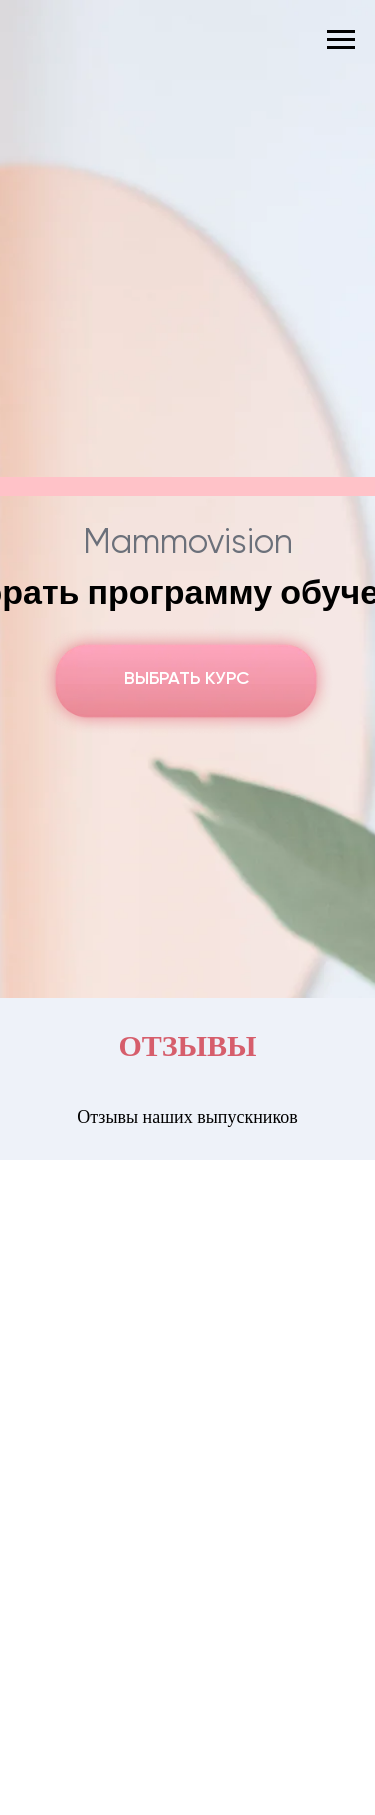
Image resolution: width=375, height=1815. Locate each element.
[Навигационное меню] (341, 40)
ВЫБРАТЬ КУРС (186, 679)
